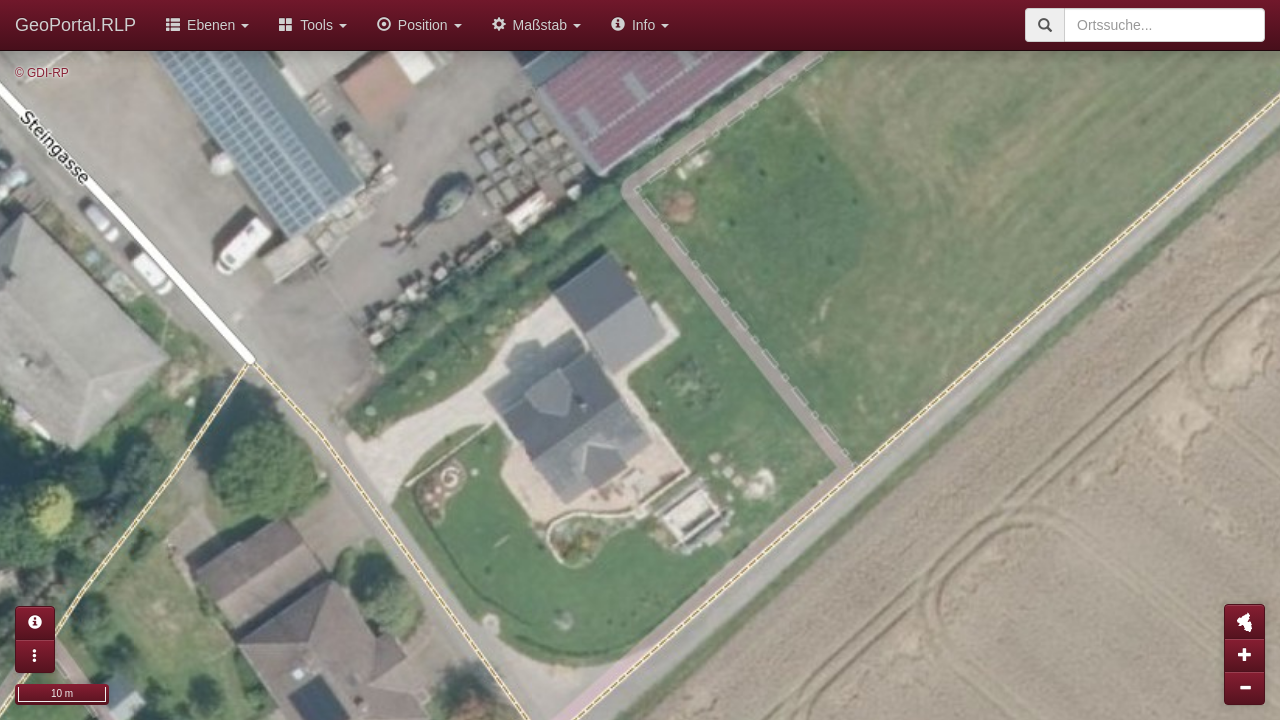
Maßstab (536, 25)
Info (640, 25)
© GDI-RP (42, 73)
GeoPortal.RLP (75, 25)
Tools (313, 25)
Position (419, 25)
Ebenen (207, 25)
